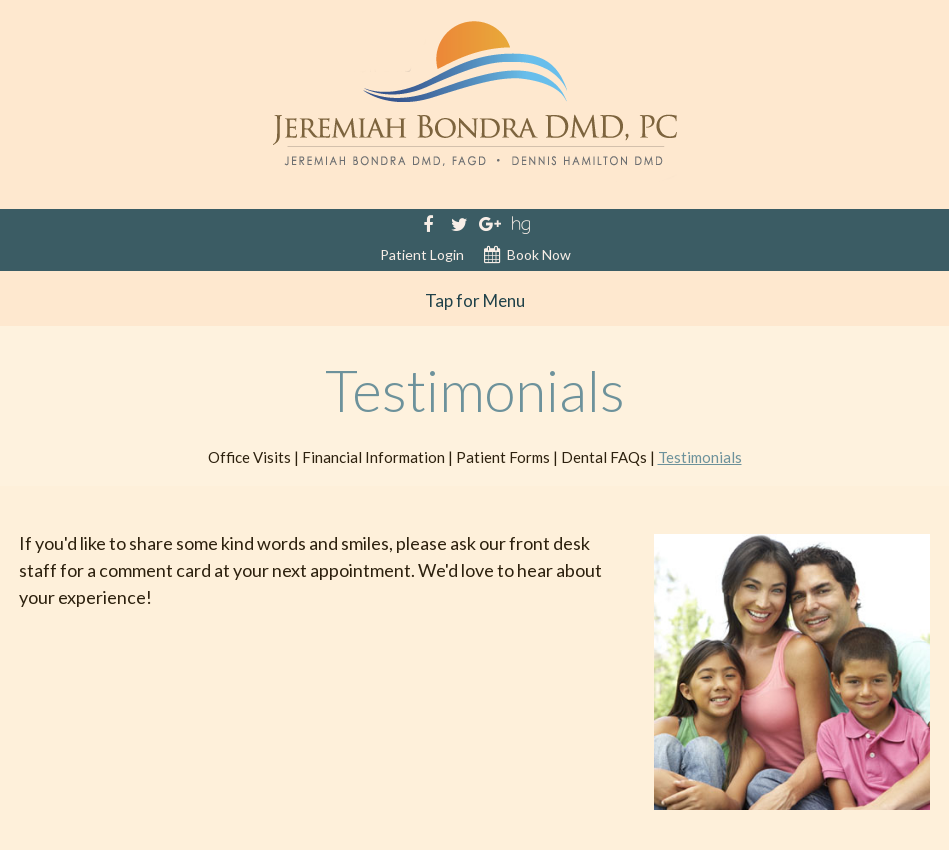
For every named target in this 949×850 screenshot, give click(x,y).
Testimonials (700, 457)
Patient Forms (503, 457)
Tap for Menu (475, 300)
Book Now (527, 255)
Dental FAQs (604, 457)
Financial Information (373, 457)
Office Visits (249, 457)
